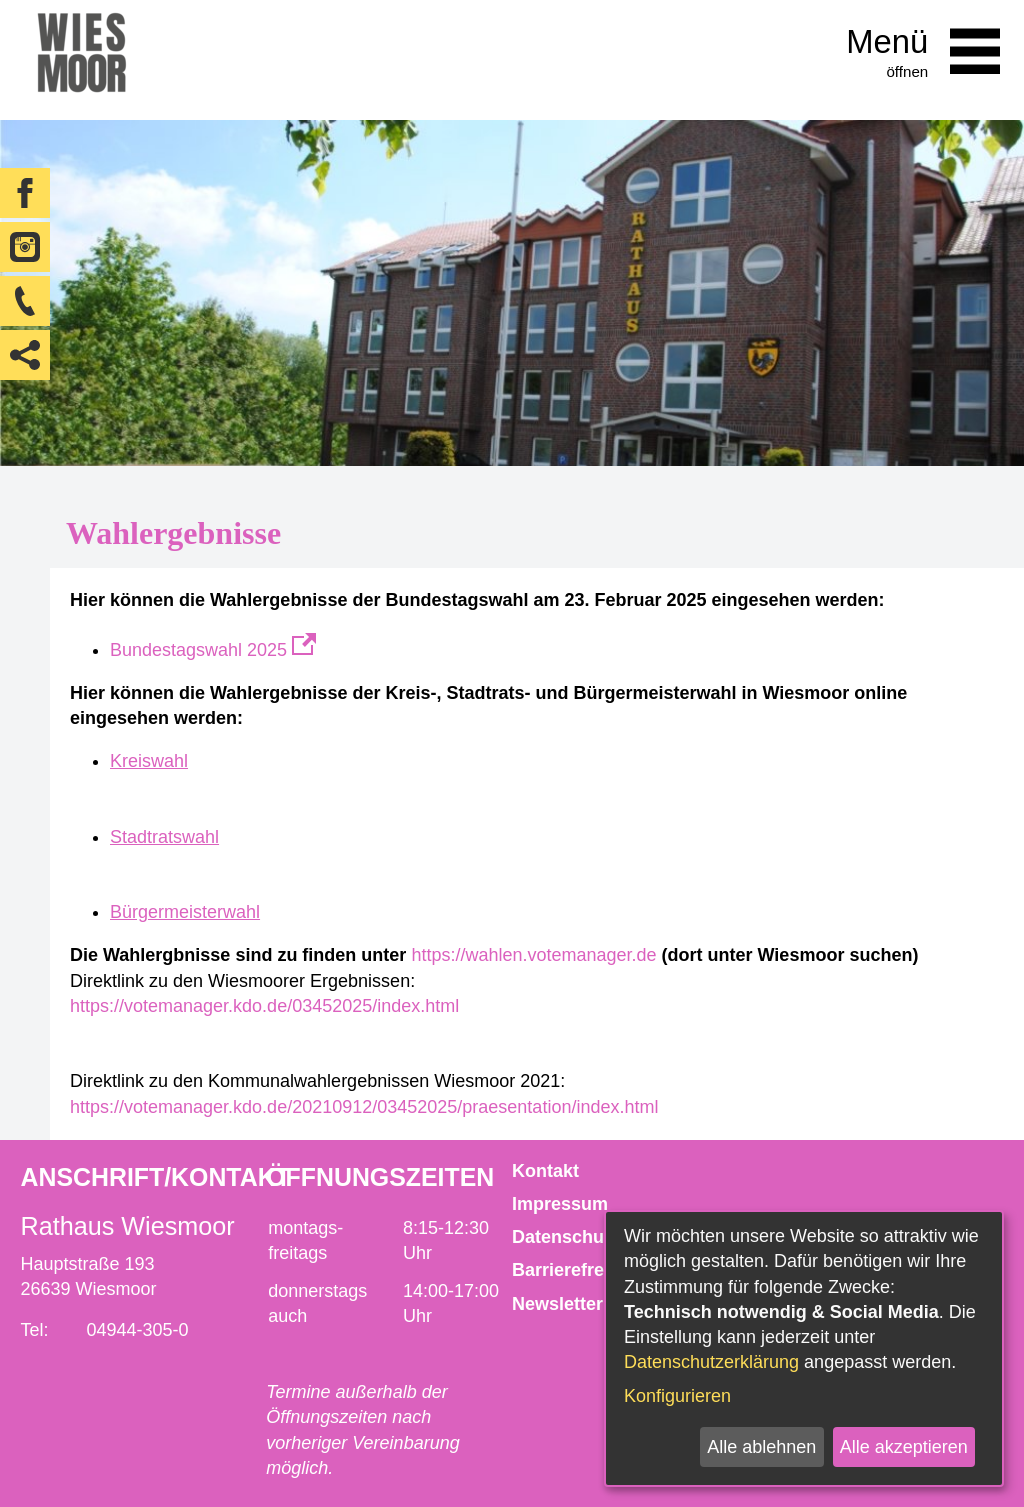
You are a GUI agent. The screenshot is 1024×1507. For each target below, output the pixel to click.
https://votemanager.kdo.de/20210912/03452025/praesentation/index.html (364, 1107)
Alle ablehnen (761, 1447)
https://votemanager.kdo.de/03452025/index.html (264, 1006)
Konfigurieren (677, 1396)
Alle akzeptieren (904, 1447)
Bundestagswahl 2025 (213, 650)
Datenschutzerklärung (711, 1362)
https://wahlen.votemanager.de (533, 955)
